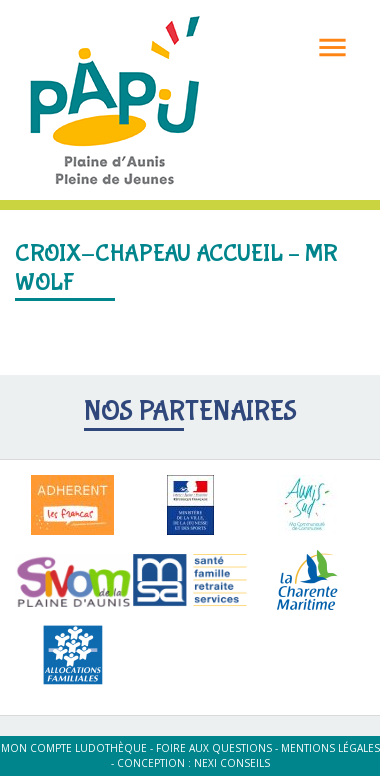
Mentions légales (330, 748)
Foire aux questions (214, 748)
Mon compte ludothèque (74, 748)
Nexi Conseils (232, 763)
